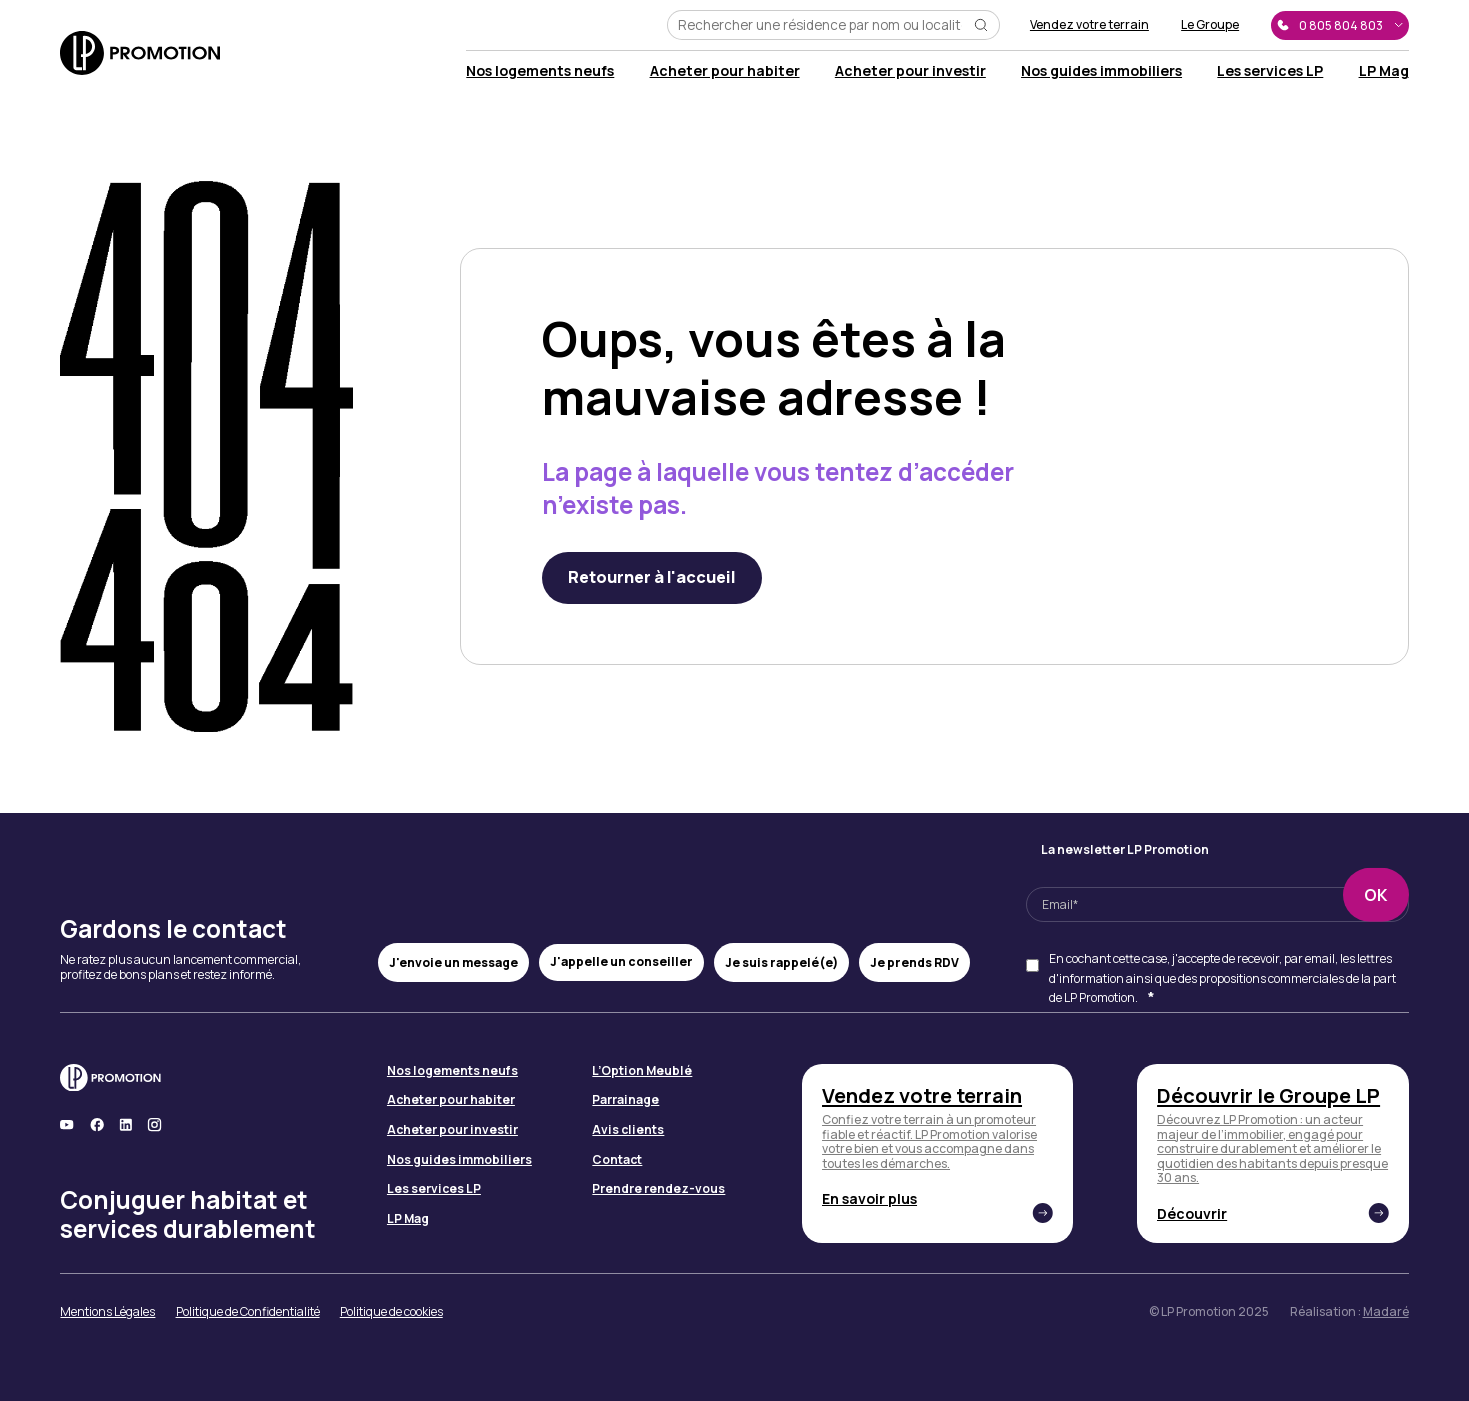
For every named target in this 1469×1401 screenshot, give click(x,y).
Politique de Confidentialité (248, 1312)
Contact (617, 1160)
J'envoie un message (453, 962)
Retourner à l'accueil (652, 577)
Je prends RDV (914, 962)
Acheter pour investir (910, 70)
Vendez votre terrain (1089, 25)
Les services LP (1270, 70)
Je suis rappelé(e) (781, 962)
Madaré (1386, 1311)
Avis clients (628, 1130)
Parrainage (625, 1100)
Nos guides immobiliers (1101, 70)
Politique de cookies (391, 1312)
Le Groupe (1210, 25)
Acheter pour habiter (725, 70)
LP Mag (1384, 70)
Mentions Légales (107, 1312)
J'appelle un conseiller (621, 961)
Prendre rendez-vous (658, 1189)
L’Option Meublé (642, 1071)
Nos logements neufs (540, 70)
